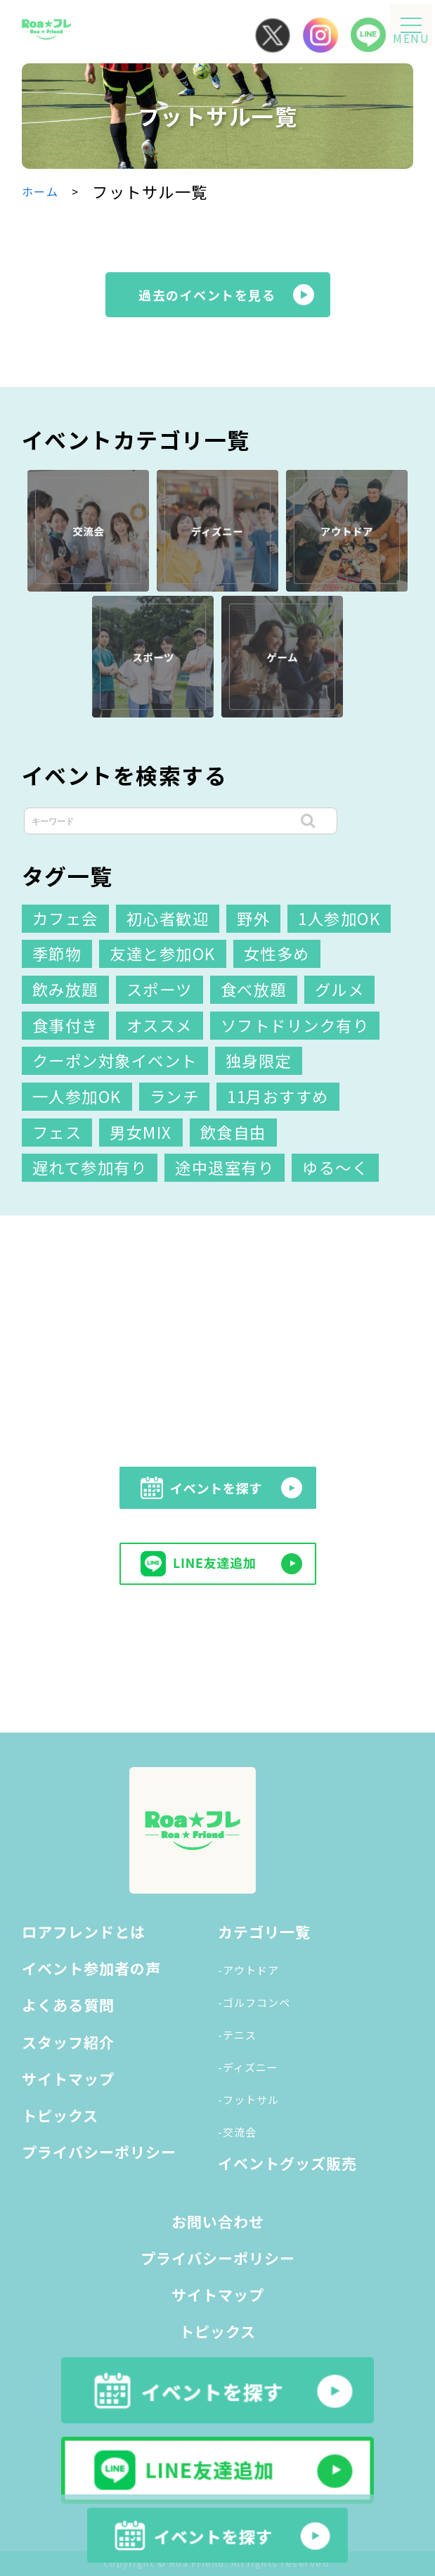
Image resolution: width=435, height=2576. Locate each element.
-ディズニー (248, 2067)
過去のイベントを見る (206, 295)
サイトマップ (68, 2078)
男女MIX (141, 1132)
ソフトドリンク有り (295, 1025)
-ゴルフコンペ (254, 2002)
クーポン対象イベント (114, 1060)
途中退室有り (224, 1167)
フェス (57, 1132)
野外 (253, 918)
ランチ (175, 1096)
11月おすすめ (278, 1096)
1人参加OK (339, 918)
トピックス (60, 2115)
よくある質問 (68, 2004)
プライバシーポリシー (99, 2151)
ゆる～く (335, 1167)
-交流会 (237, 2131)
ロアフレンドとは (83, 1931)
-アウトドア (248, 1970)
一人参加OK (77, 1096)
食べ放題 (254, 989)
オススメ (159, 1025)
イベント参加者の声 (91, 1968)
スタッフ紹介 (68, 2042)
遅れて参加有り (90, 1167)
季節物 (57, 953)
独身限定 (259, 1060)
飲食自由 (233, 1132)
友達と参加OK (163, 953)
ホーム (40, 191)
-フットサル (248, 2099)
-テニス (237, 2034)
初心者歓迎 (167, 918)
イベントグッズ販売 (287, 2163)
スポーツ (159, 989)
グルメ (340, 989)
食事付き (65, 1025)
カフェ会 (65, 918)
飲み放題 (65, 989)
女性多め (277, 953)
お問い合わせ (217, 2221)
